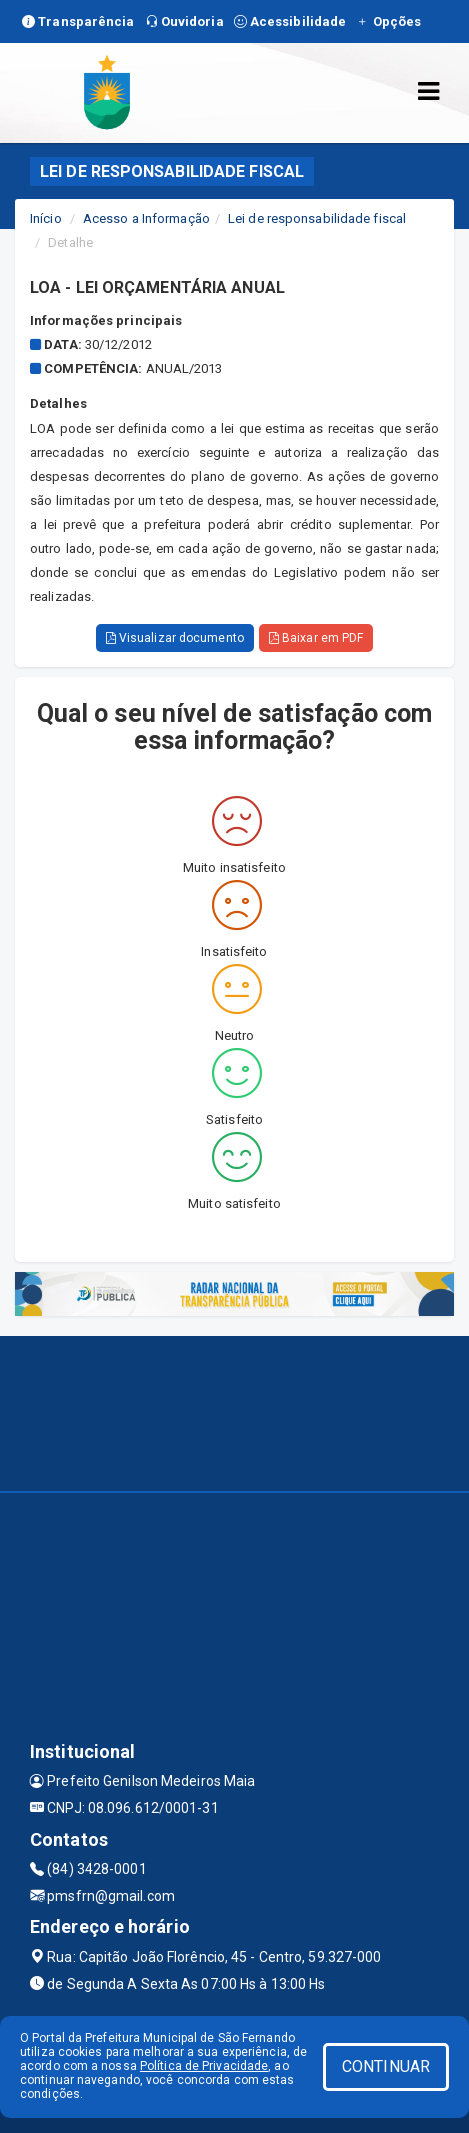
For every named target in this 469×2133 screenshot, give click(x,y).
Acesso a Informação (146, 218)
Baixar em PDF (316, 638)
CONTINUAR (386, 2066)
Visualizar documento (175, 638)
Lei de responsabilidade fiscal (317, 218)
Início (46, 218)
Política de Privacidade (204, 2066)
